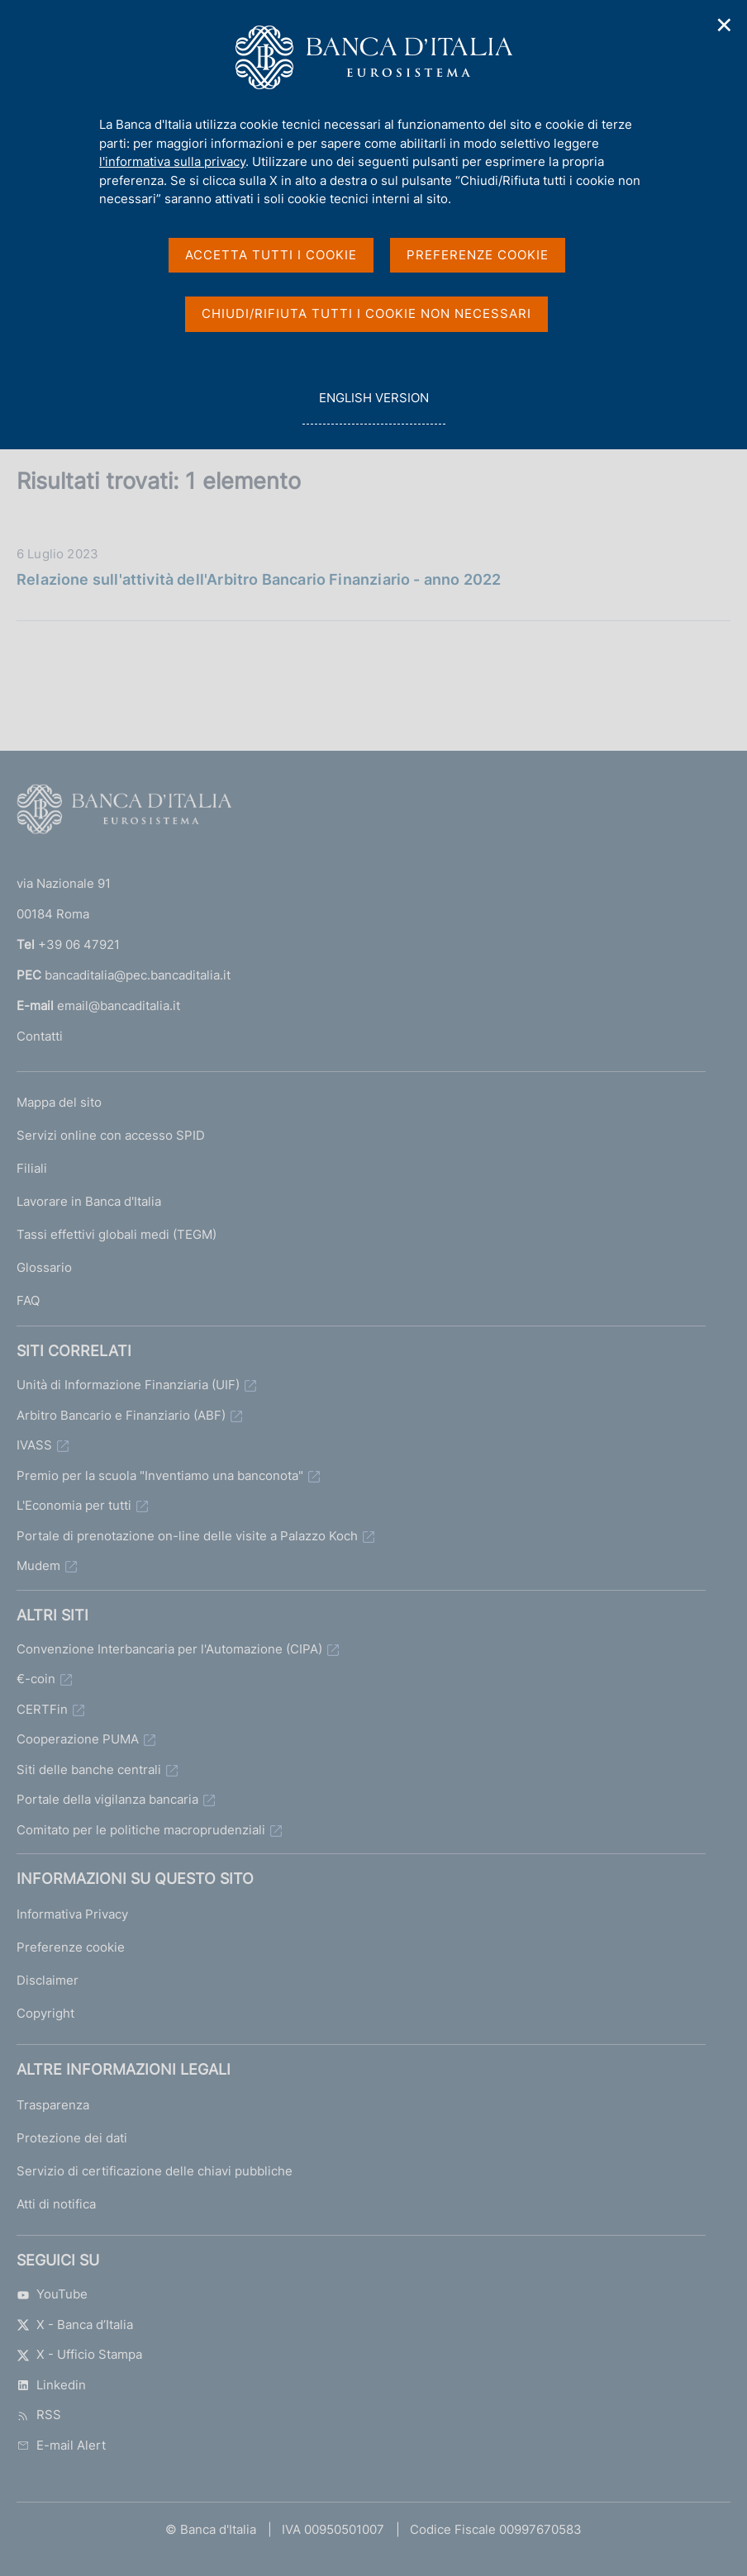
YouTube (52, 2294)
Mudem (38, 1565)
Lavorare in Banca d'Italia (89, 1201)
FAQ (28, 1300)
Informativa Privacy (72, 1914)
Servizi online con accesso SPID (111, 1135)
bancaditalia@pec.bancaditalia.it (138, 975)
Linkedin (51, 2385)
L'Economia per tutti (74, 1505)
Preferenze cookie (71, 1947)
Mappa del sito (59, 1102)
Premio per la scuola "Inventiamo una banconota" (160, 1475)
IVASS (34, 1445)
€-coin (36, 1678)
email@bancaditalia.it (118, 1005)
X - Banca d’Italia (75, 2324)
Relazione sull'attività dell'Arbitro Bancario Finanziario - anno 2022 (259, 579)
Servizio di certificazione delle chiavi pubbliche (155, 2171)
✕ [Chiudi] (725, 25)
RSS (39, 2414)
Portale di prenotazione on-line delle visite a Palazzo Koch (187, 1536)
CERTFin (42, 1709)
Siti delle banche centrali (89, 1769)
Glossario (44, 1267)
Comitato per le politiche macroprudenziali (141, 1830)
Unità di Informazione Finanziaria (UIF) (128, 1384)
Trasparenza (53, 2105)
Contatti (40, 1036)
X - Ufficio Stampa (79, 2354)
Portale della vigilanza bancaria (107, 1799)
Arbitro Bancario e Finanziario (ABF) (121, 1415)
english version (373, 406)
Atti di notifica (56, 2204)
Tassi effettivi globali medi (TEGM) (116, 1234)
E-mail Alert (61, 2445)
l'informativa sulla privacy (172, 161)
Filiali (32, 1168)
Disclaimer (48, 1980)
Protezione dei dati (72, 2138)
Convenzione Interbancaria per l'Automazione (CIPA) (169, 1649)
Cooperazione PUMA (78, 1739)
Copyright (45, 2013)
